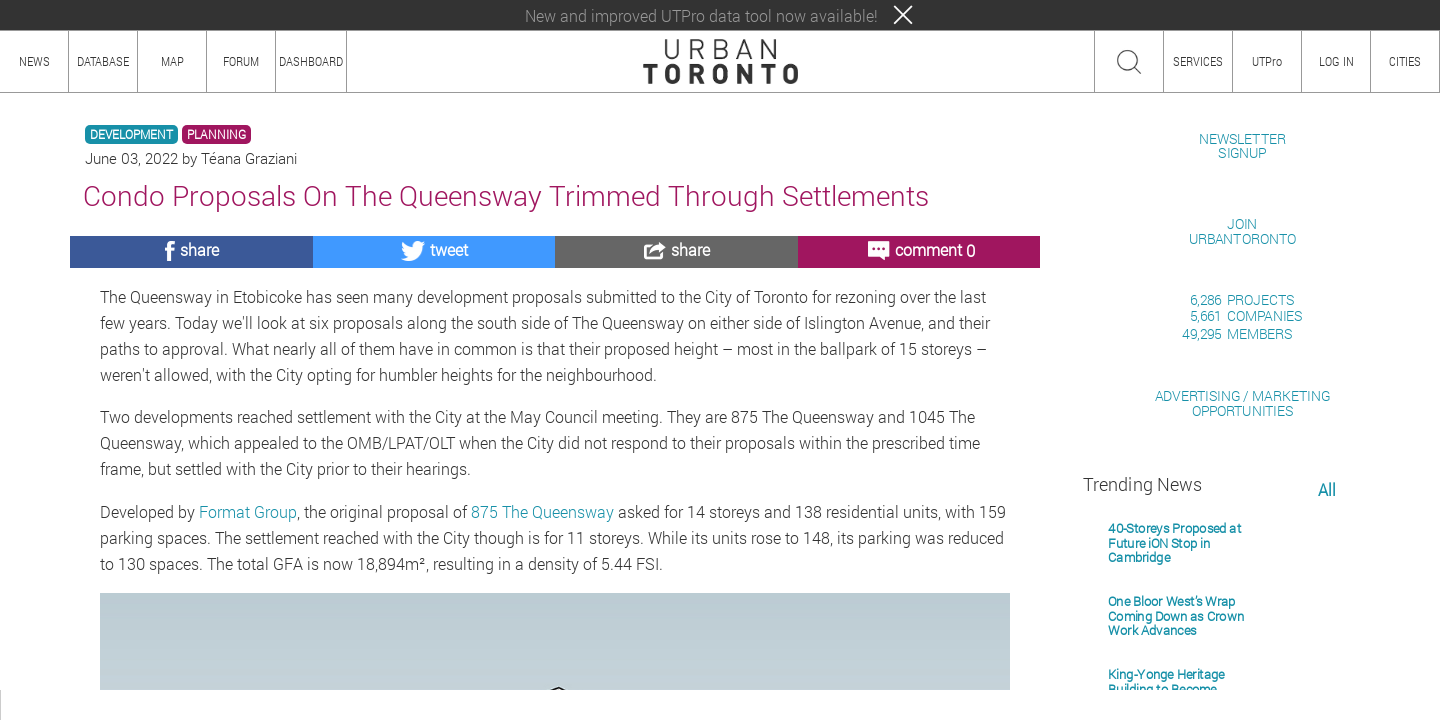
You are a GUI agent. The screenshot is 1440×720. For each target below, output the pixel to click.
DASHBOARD (311, 61)
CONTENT (175, 704)
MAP (172, 61)
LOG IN (1336, 61)
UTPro (1267, 61)
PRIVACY (292, 704)
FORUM (241, 61)
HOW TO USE (97, 704)
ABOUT (27, 704)
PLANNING (216, 134)
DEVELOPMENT (131, 134)
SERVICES (1198, 61)
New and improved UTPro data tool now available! (701, 15)
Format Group (248, 511)
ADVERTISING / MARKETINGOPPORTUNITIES (1242, 633)
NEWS (34, 61)
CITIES (1405, 61)
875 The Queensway (542, 511)
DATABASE (103, 61)
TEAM (235, 704)
